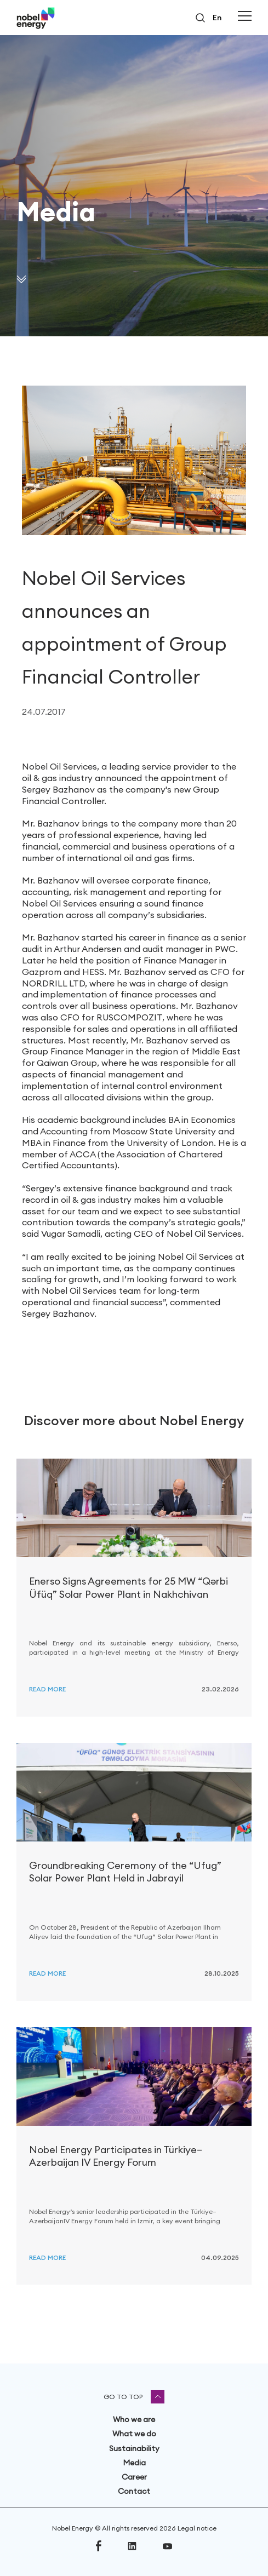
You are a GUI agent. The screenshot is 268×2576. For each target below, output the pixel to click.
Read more (47, 1689)
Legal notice (197, 2528)
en (217, 17)
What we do (134, 2434)
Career (134, 2477)
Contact (134, 2491)
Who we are (134, 2419)
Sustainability (134, 2448)
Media (134, 2463)
